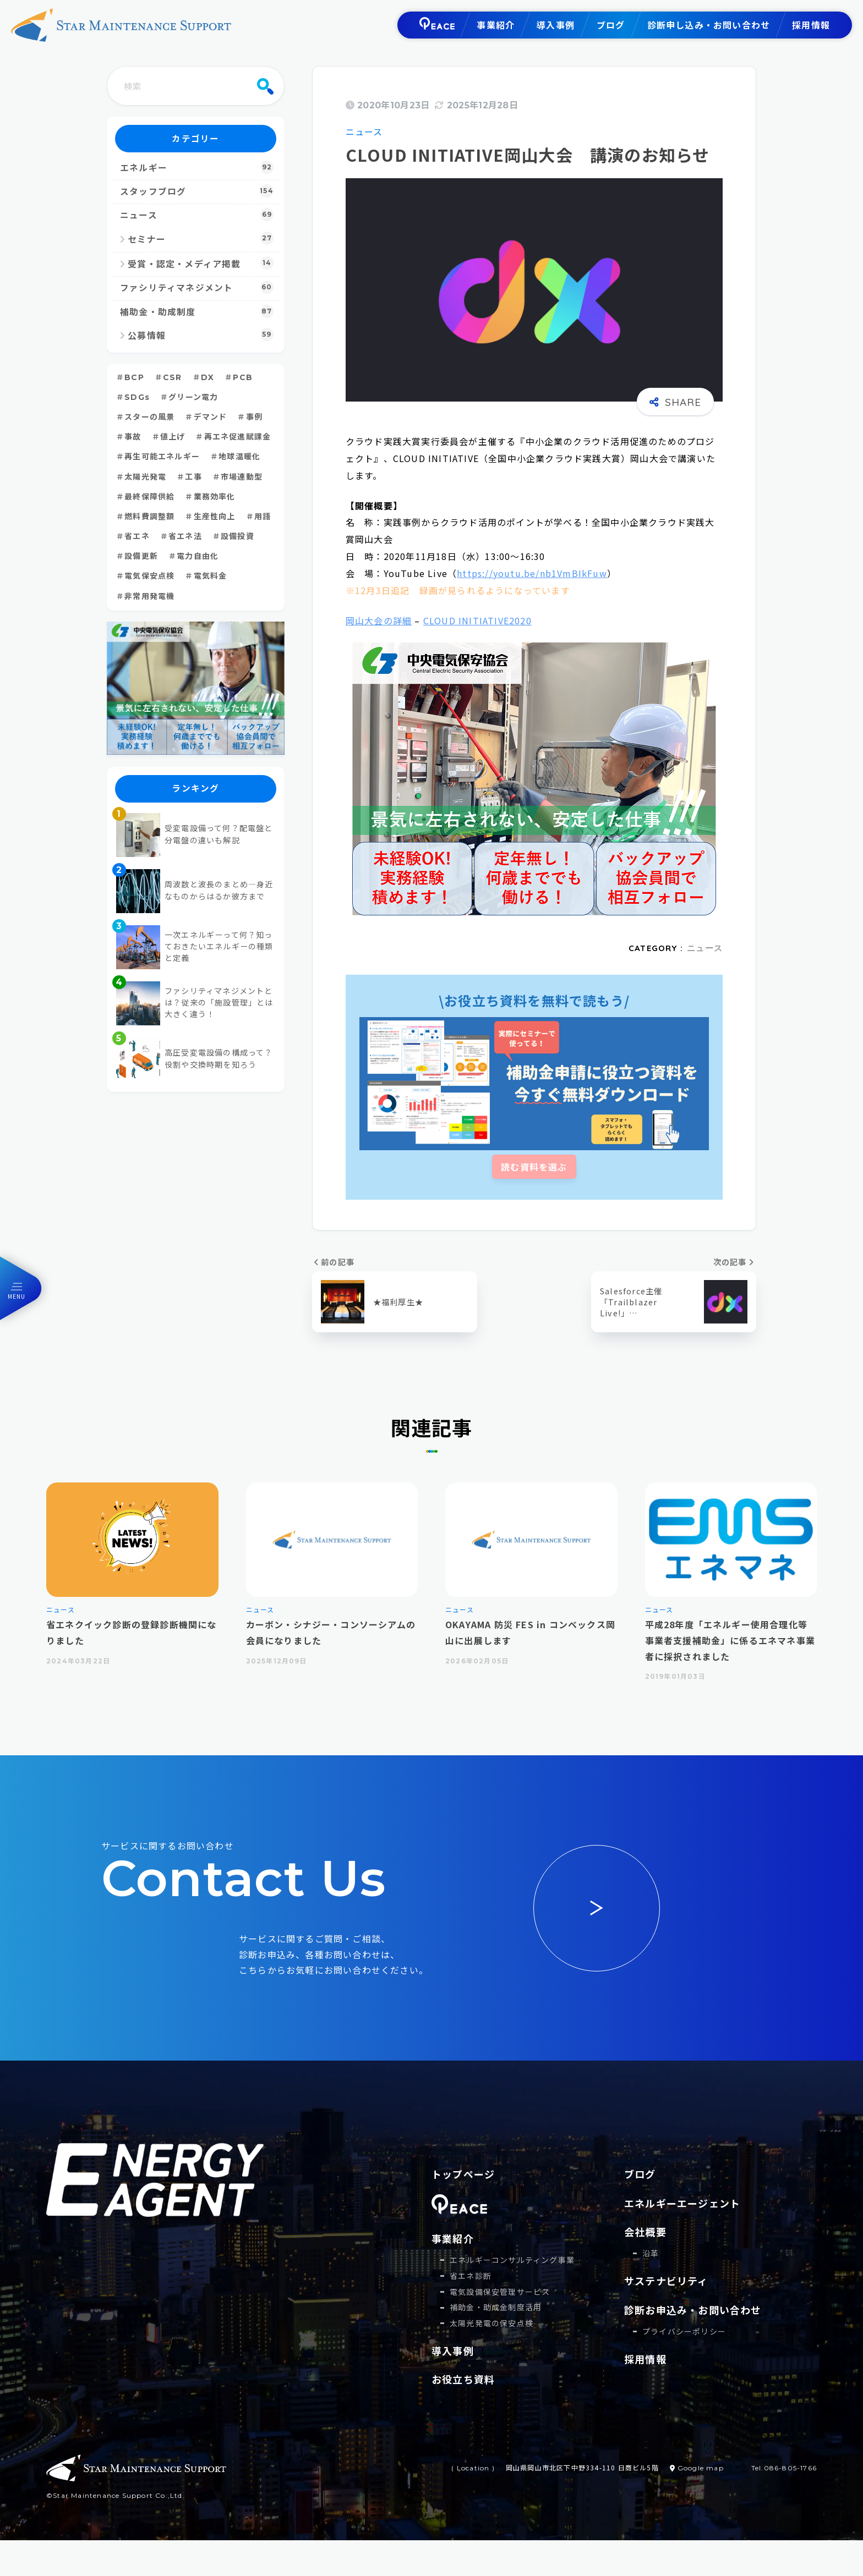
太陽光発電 (145, 477)
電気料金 (210, 576)
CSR (172, 377)
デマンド (210, 417)
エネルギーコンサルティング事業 (512, 2259)
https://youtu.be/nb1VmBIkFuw (532, 573)
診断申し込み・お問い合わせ (709, 24)
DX (207, 377)
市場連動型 (242, 477)
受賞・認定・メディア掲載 (201, 263)
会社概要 (645, 2232)
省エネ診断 (470, 2275)
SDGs (137, 397)
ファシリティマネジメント (197, 287)
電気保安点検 (149, 576)
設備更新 (141, 556)
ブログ (611, 24)
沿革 (650, 2253)
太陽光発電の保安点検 (491, 2322)
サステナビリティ (666, 2280)
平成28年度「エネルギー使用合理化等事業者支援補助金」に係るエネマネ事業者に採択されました (730, 1640)
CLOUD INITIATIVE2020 (477, 620)
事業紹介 (496, 24)
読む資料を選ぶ (534, 1166)
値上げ (172, 437)
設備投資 (237, 536)
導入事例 (556, 24)
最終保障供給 (149, 497)
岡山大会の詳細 (379, 620)
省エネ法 (185, 536)
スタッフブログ (197, 190)
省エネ (137, 536)
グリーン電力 (193, 397)
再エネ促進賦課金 (237, 437)
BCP (134, 377)
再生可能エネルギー (162, 457)
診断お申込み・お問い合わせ (693, 2310)
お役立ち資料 (463, 2379)
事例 (254, 417)
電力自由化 (198, 556)
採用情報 (811, 24)
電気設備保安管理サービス (500, 2291)
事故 (132, 437)
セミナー (201, 238)
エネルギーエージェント (682, 2203)
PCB (243, 377)
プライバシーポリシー (684, 2331)
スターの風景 (149, 417)
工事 (193, 477)
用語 (262, 516)
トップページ (463, 2174)
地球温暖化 (239, 457)
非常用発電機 (149, 596)
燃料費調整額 (149, 516)
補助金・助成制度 (197, 311)
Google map (697, 2468)
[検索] (265, 86)
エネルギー (197, 167)
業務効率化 (215, 497)
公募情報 (201, 334)
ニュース (364, 131)
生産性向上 (215, 516)
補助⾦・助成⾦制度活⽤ (496, 2307)
